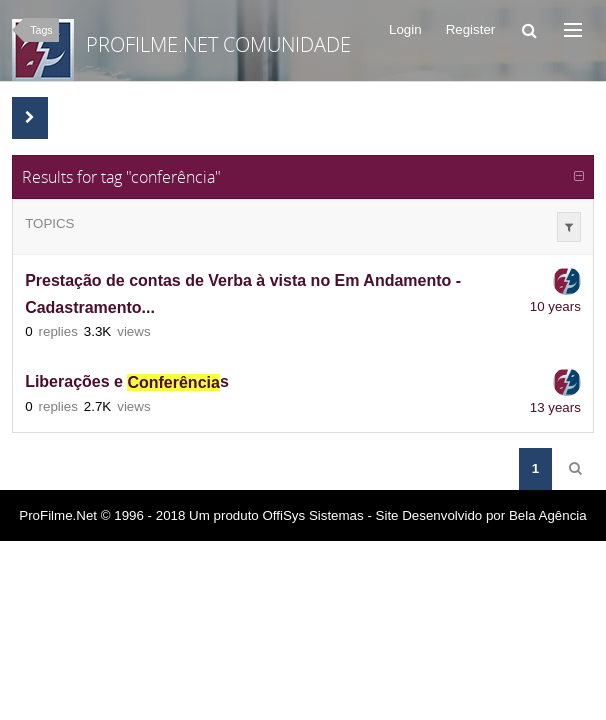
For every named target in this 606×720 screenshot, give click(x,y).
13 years (555, 407)
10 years (555, 306)
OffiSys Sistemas (312, 515)
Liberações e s (127, 382)
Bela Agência (548, 515)
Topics (49, 223)
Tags (41, 30)
